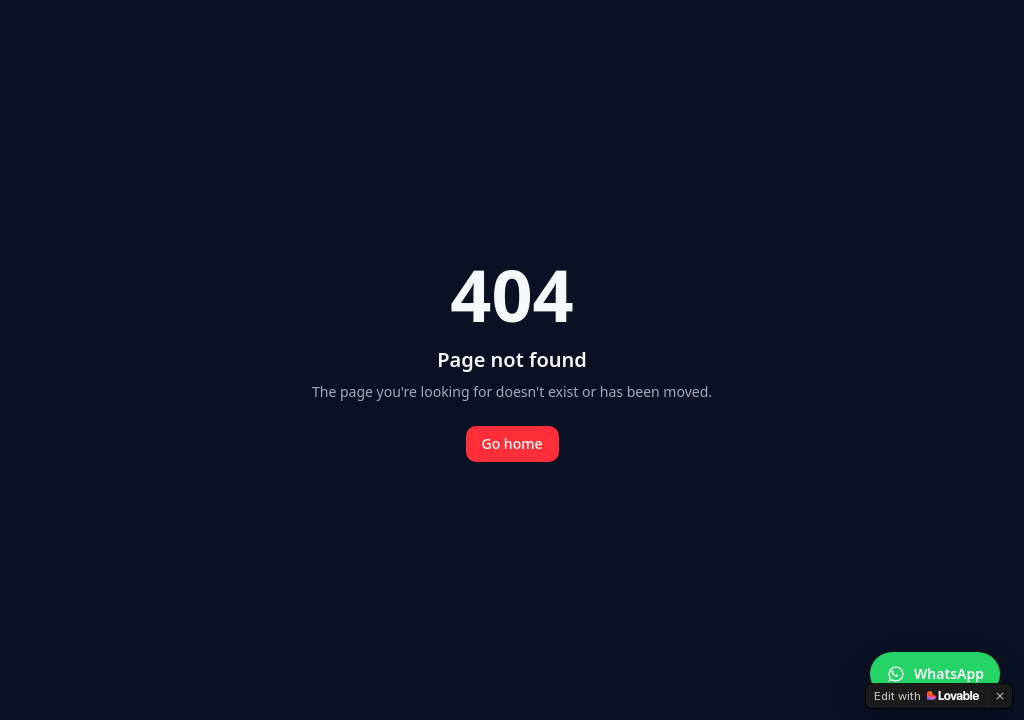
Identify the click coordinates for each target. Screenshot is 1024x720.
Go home (512, 443)
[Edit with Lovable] (926, 696)
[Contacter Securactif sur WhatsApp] (935, 674)
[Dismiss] (1000, 696)
